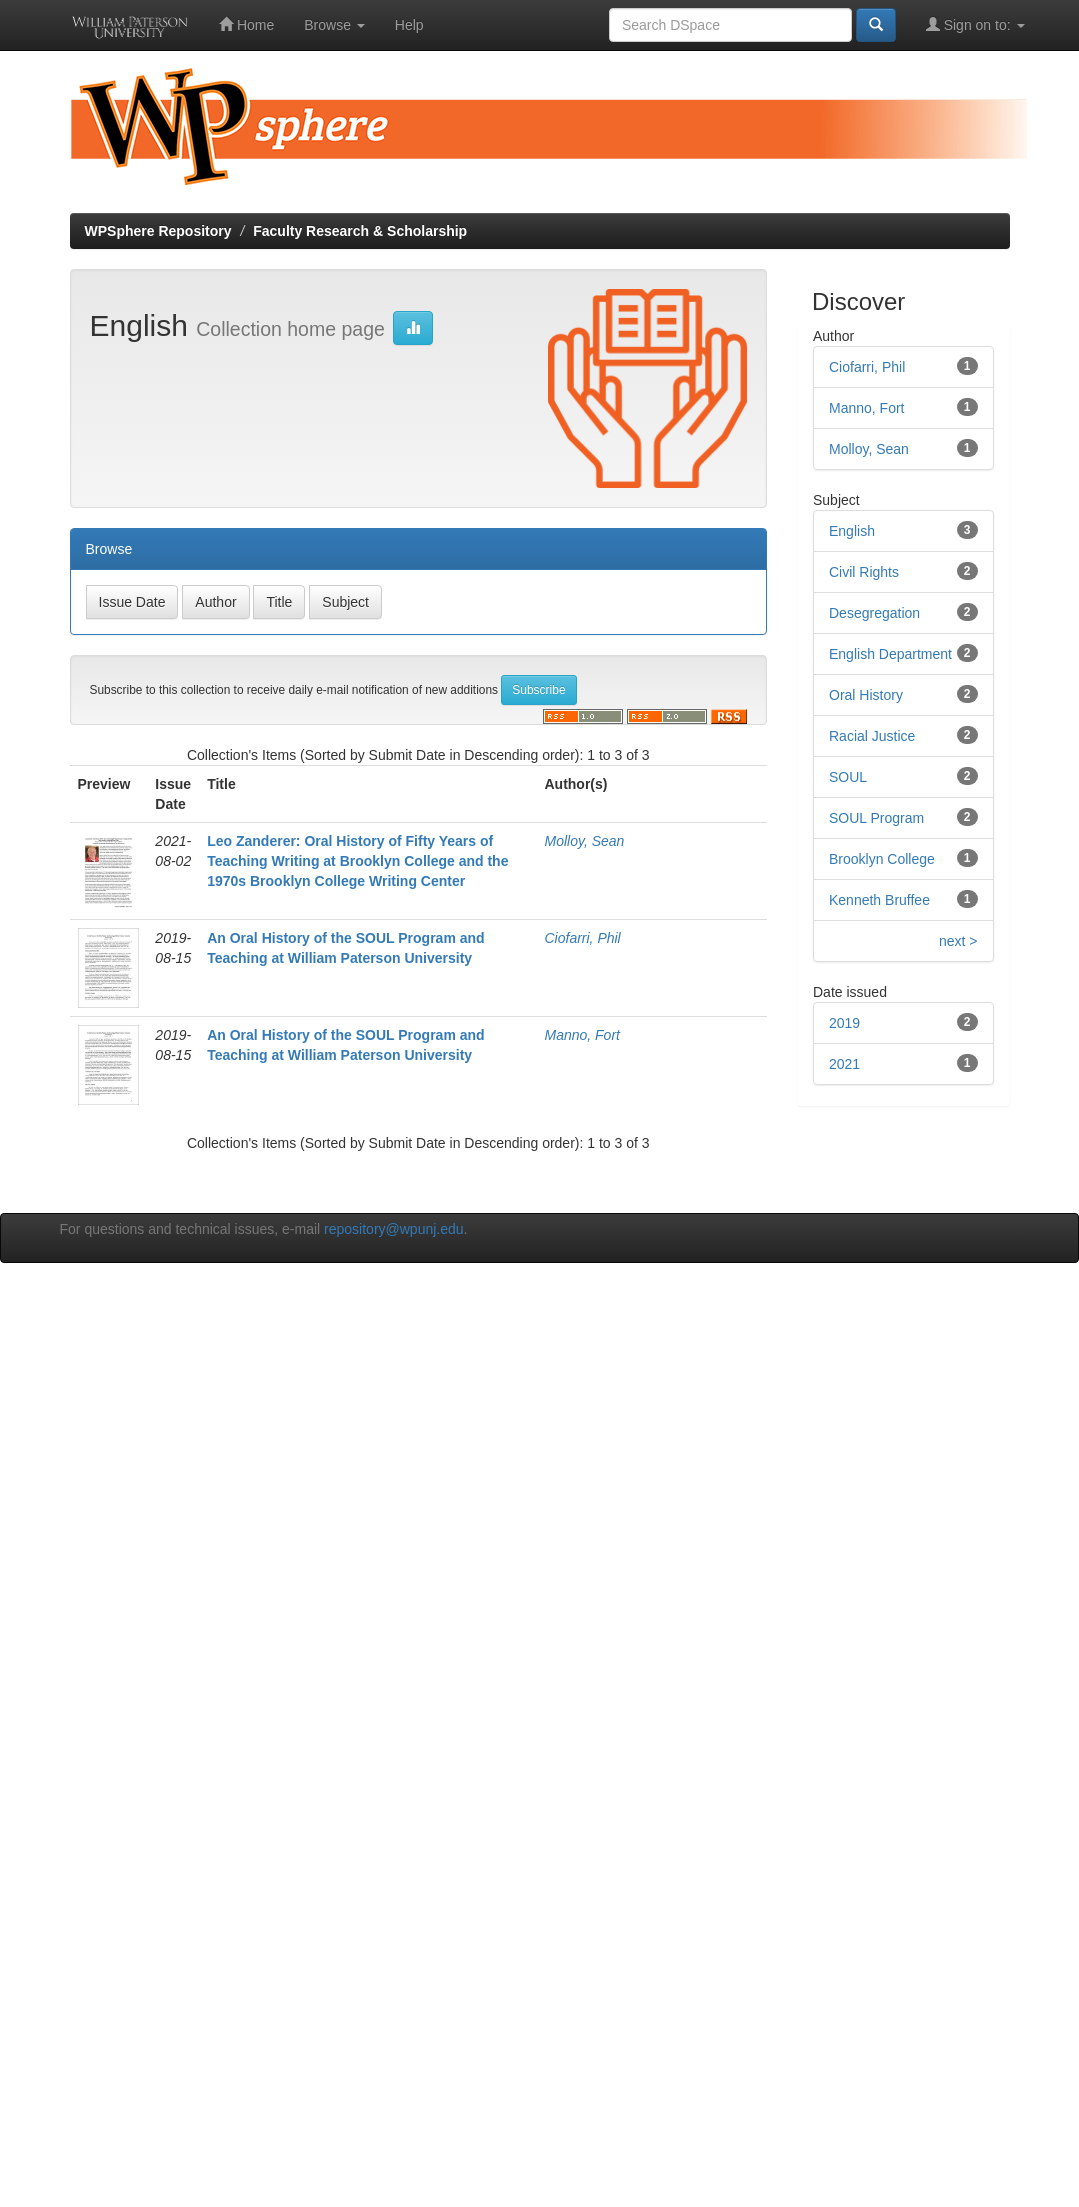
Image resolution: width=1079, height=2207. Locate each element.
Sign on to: (975, 24)
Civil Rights (864, 572)
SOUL (848, 777)
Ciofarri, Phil (582, 938)
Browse (334, 25)
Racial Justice (872, 736)
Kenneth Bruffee (879, 900)
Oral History (866, 695)
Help (409, 25)
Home (246, 24)
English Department (890, 654)
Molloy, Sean (584, 841)
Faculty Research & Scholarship (360, 231)
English (852, 531)
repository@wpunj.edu (394, 1229)
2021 (844, 1064)
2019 (844, 1023)
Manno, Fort (581, 1035)
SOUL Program (876, 818)
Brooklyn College (882, 859)
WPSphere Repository (158, 231)
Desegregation (874, 613)
